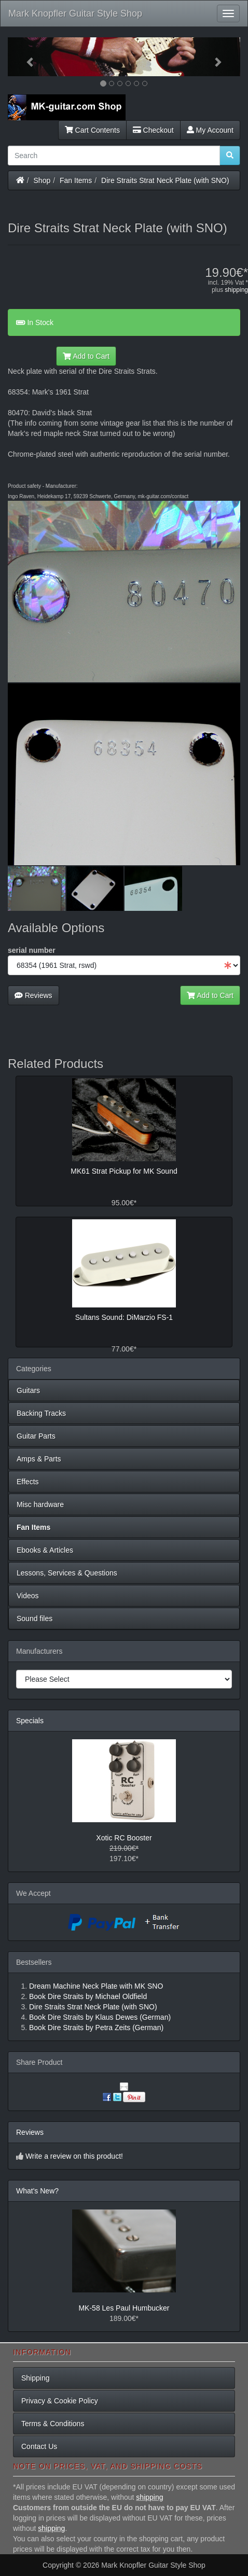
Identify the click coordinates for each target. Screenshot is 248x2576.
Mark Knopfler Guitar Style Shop (75, 13)
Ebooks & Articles (45, 1550)
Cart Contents (92, 130)
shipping (236, 289)
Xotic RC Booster (123, 1838)
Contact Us (39, 2446)
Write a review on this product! (74, 2156)
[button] (25, 56)
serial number (32, 950)
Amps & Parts (39, 1459)
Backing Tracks (41, 1413)
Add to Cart (86, 356)
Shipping (35, 2378)
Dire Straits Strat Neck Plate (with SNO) (165, 180)
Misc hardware (40, 1504)
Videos (28, 1596)
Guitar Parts (36, 1436)
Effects (28, 1481)
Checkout (153, 130)
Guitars (28, 1390)
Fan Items (76, 180)
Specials (30, 1720)
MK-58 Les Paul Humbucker (123, 2308)
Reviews (33, 995)
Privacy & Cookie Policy (59, 2401)
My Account (210, 130)
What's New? (37, 2191)
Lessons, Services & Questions (67, 1573)
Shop (42, 180)
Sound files (34, 1618)
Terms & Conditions (52, 2423)
